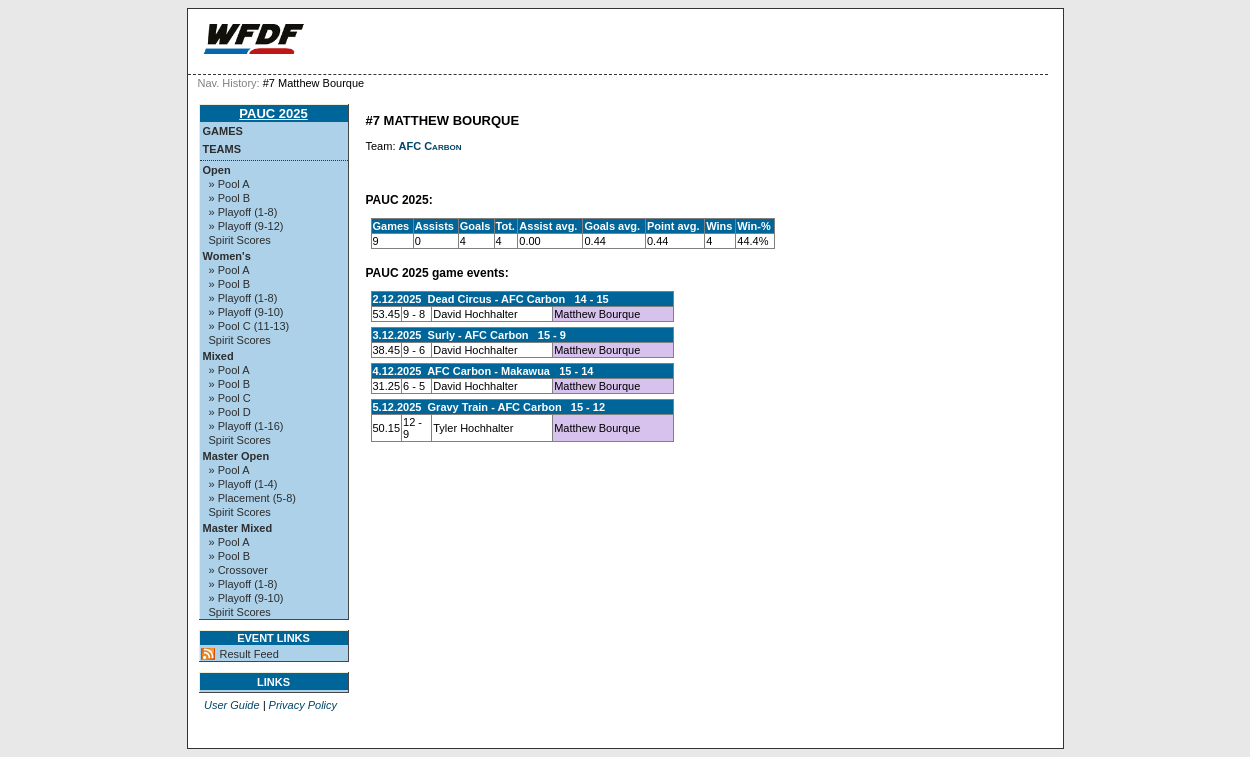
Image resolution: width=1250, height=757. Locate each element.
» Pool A (229, 184)
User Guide (232, 705)
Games (223, 131)
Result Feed (249, 654)
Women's (227, 256)
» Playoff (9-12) (246, 226)
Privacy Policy (303, 705)
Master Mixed (238, 528)
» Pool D (230, 412)
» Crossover (238, 570)
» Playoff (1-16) (246, 426)
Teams (222, 149)
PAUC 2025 (273, 113)
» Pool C (230, 398)
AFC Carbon (430, 146)
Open (217, 170)
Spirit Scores (240, 240)
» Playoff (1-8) (243, 212)
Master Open (236, 456)
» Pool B (230, 198)
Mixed (218, 356)
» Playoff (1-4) (243, 484)
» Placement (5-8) (252, 498)
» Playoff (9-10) (246, 312)
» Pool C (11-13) (249, 326)
